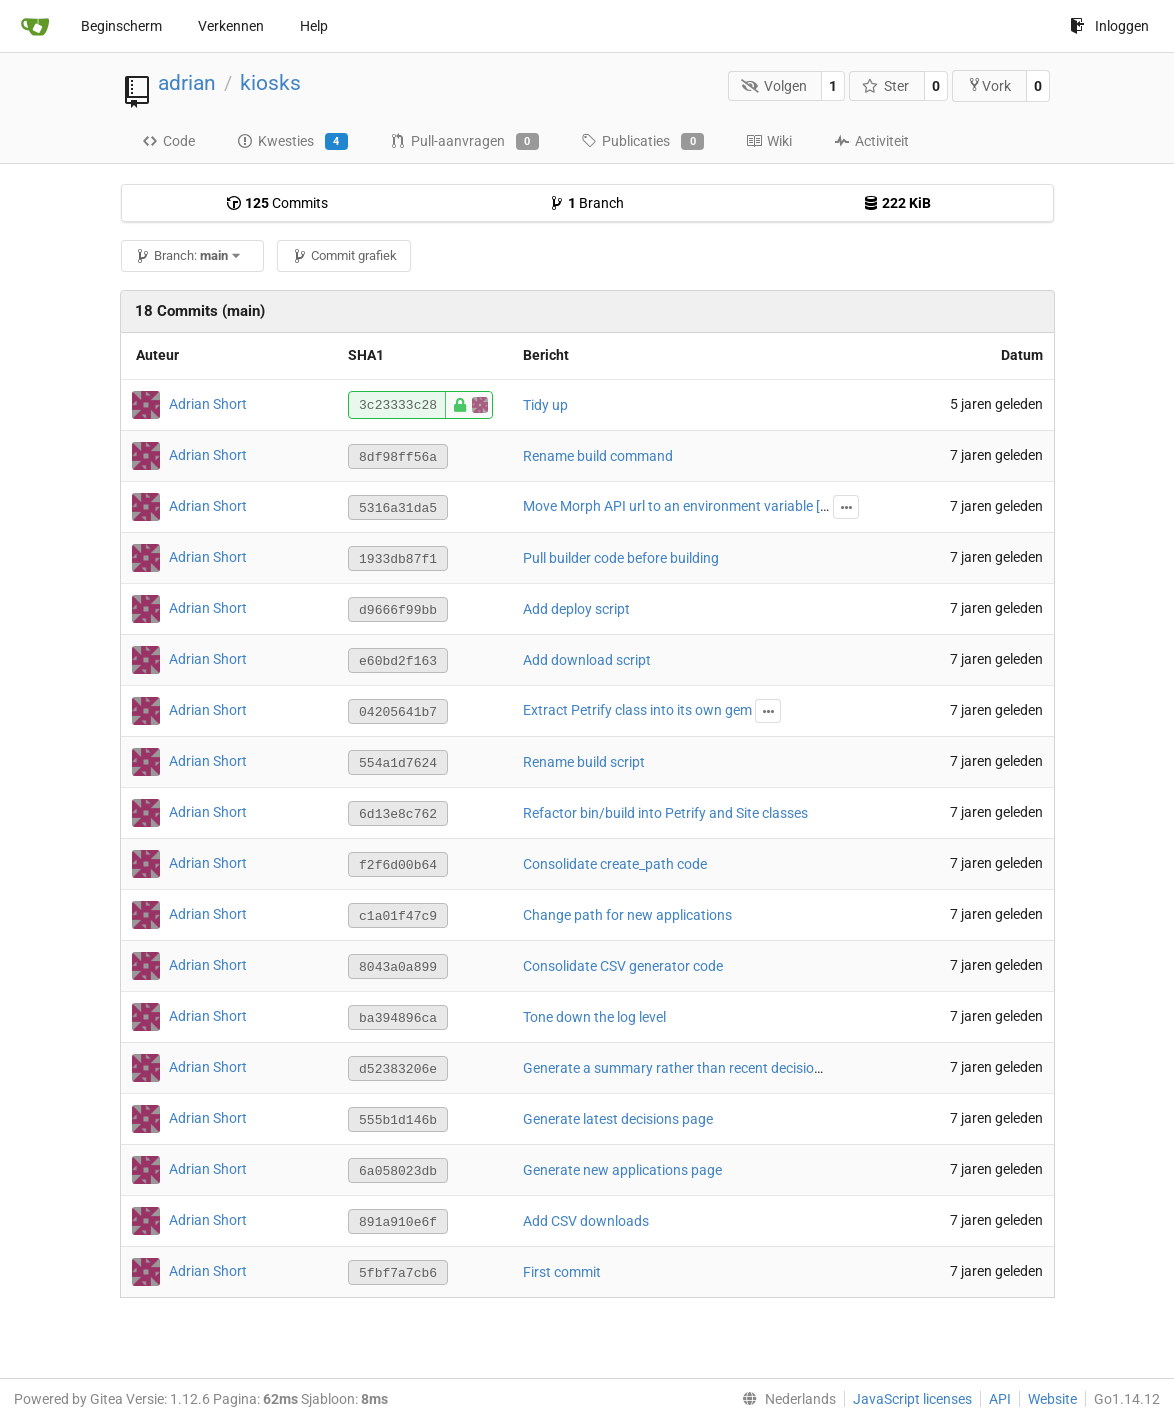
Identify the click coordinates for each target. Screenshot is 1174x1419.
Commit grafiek (344, 255)
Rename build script (584, 762)
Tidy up (545, 405)
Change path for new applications (627, 915)
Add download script (587, 660)
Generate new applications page (622, 1170)
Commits (277, 203)
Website (1052, 1399)
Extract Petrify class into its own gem (637, 710)
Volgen (774, 86)
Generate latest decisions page (618, 1119)
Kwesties (292, 142)
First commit (562, 1272)
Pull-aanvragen (464, 142)
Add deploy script (576, 609)
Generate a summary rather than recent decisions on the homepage (731, 1068)
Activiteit (871, 141)
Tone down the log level (594, 1017)
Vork (989, 85)
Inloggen (1109, 26)
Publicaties (642, 142)
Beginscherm (121, 26)
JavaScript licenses (912, 1399)
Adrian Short (208, 404)
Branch (586, 203)
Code (168, 141)
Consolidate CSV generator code (623, 966)
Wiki (769, 141)
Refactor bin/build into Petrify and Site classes (665, 813)
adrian (187, 83)
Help (314, 26)
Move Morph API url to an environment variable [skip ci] (692, 506)
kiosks (270, 83)
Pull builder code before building (621, 558)
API (1000, 1399)
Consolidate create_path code (615, 864)
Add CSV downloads (586, 1221)
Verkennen (231, 26)
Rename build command (598, 456)
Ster (886, 86)
